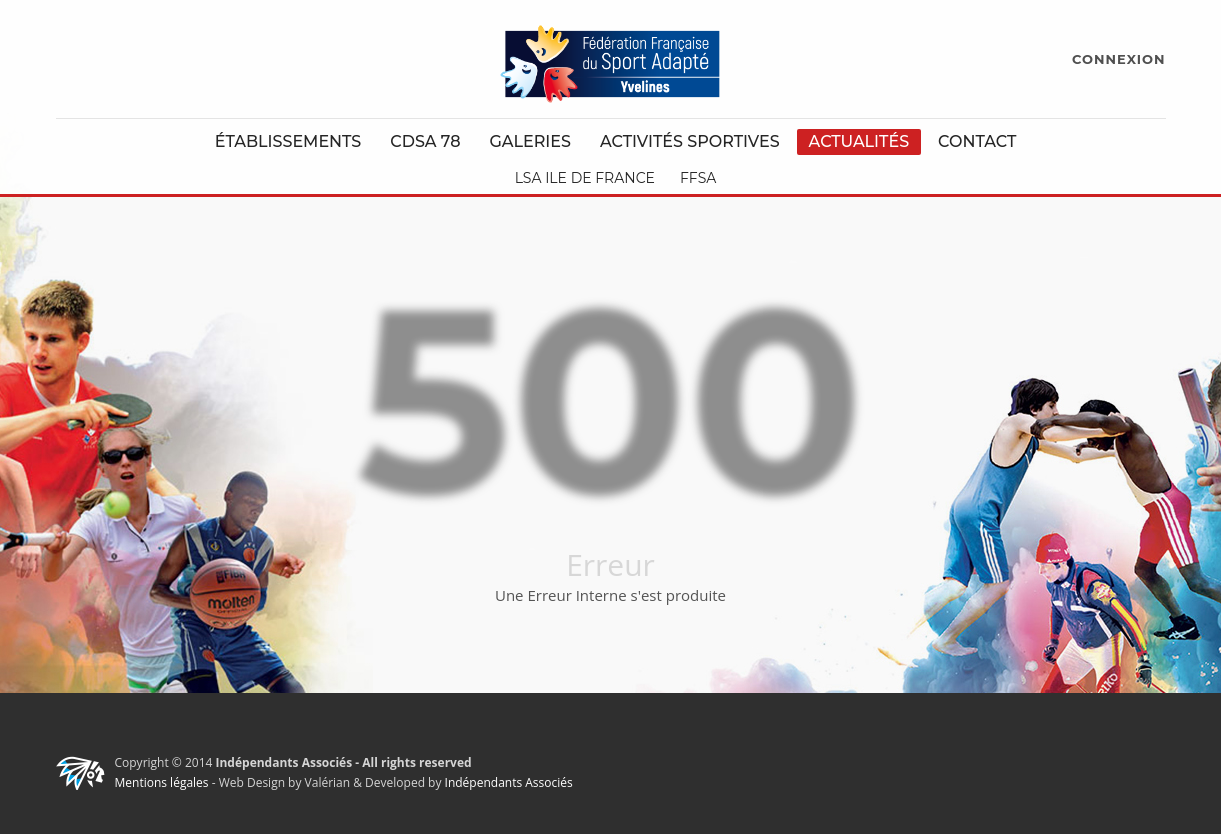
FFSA (698, 178)
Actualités (859, 141)
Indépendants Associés (509, 782)
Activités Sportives (690, 141)
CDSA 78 (425, 141)
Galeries (530, 141)
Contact (977, 141)
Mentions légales (162, 782)
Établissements (288, 141)
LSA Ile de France (585, 178)
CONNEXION (1118, 59)
